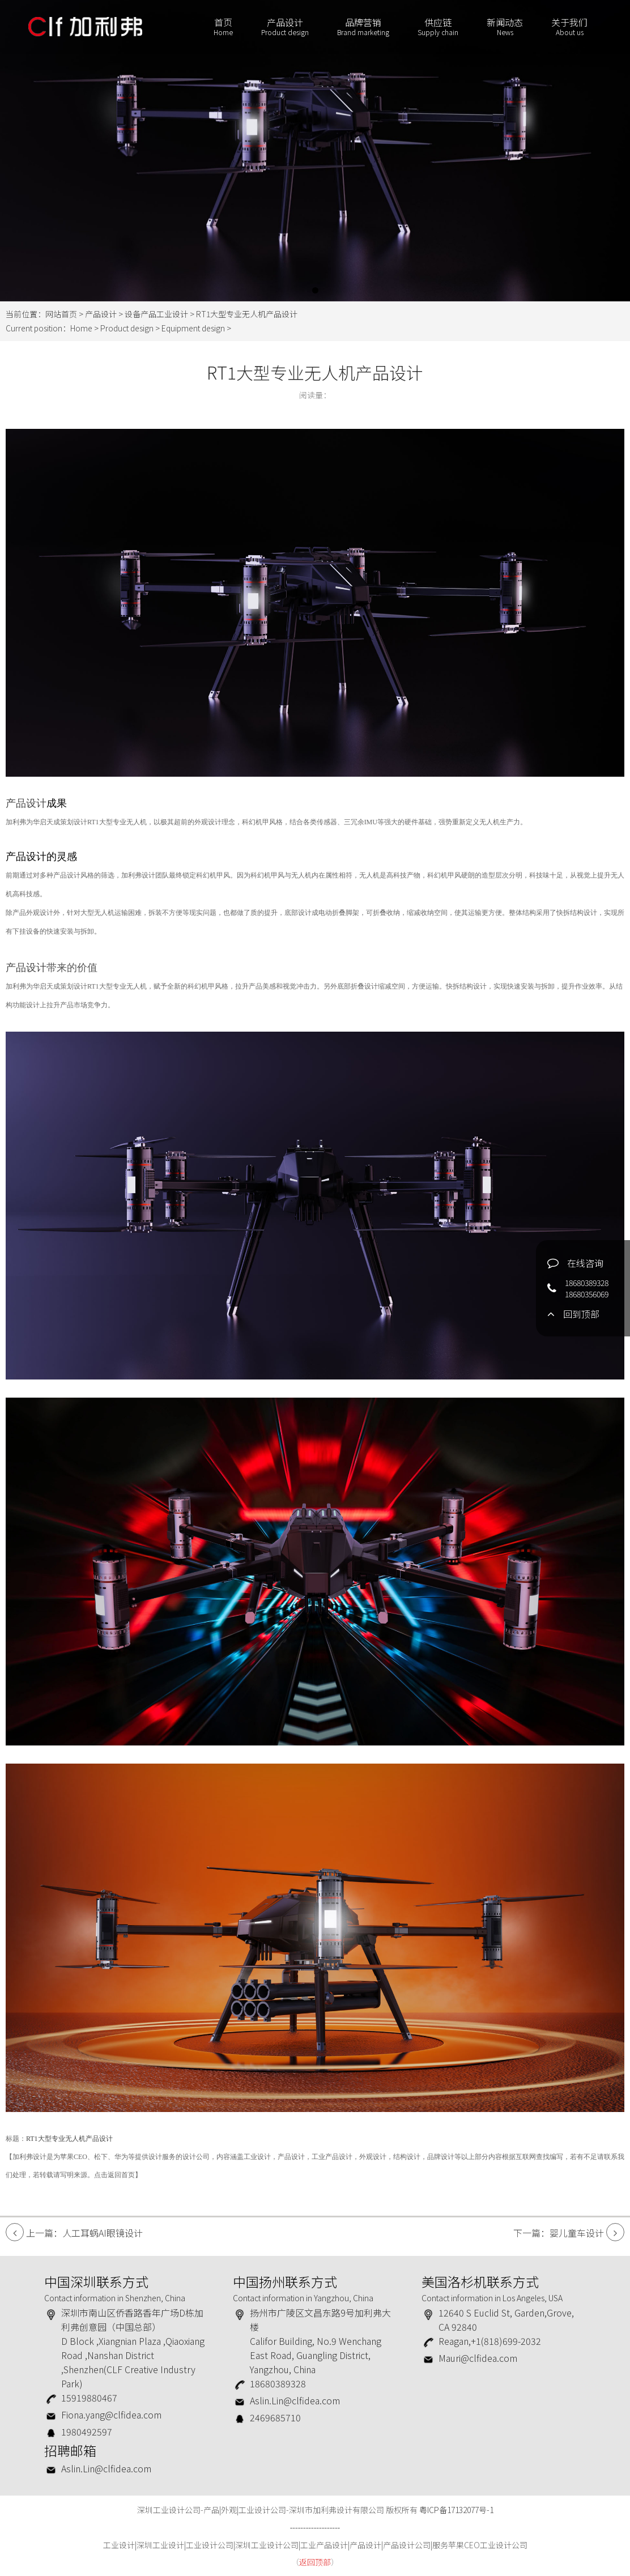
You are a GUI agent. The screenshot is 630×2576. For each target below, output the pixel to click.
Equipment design (193, 328)
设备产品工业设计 (156, 314)
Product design (127, 328)
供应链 (438, 27)
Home (81, 328)
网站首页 (61, 314)
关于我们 (569, 27)
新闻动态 (505, 27)
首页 (223, 27)
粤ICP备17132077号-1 (456, 2509)
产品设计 (285, 27)
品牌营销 (363, 27)
